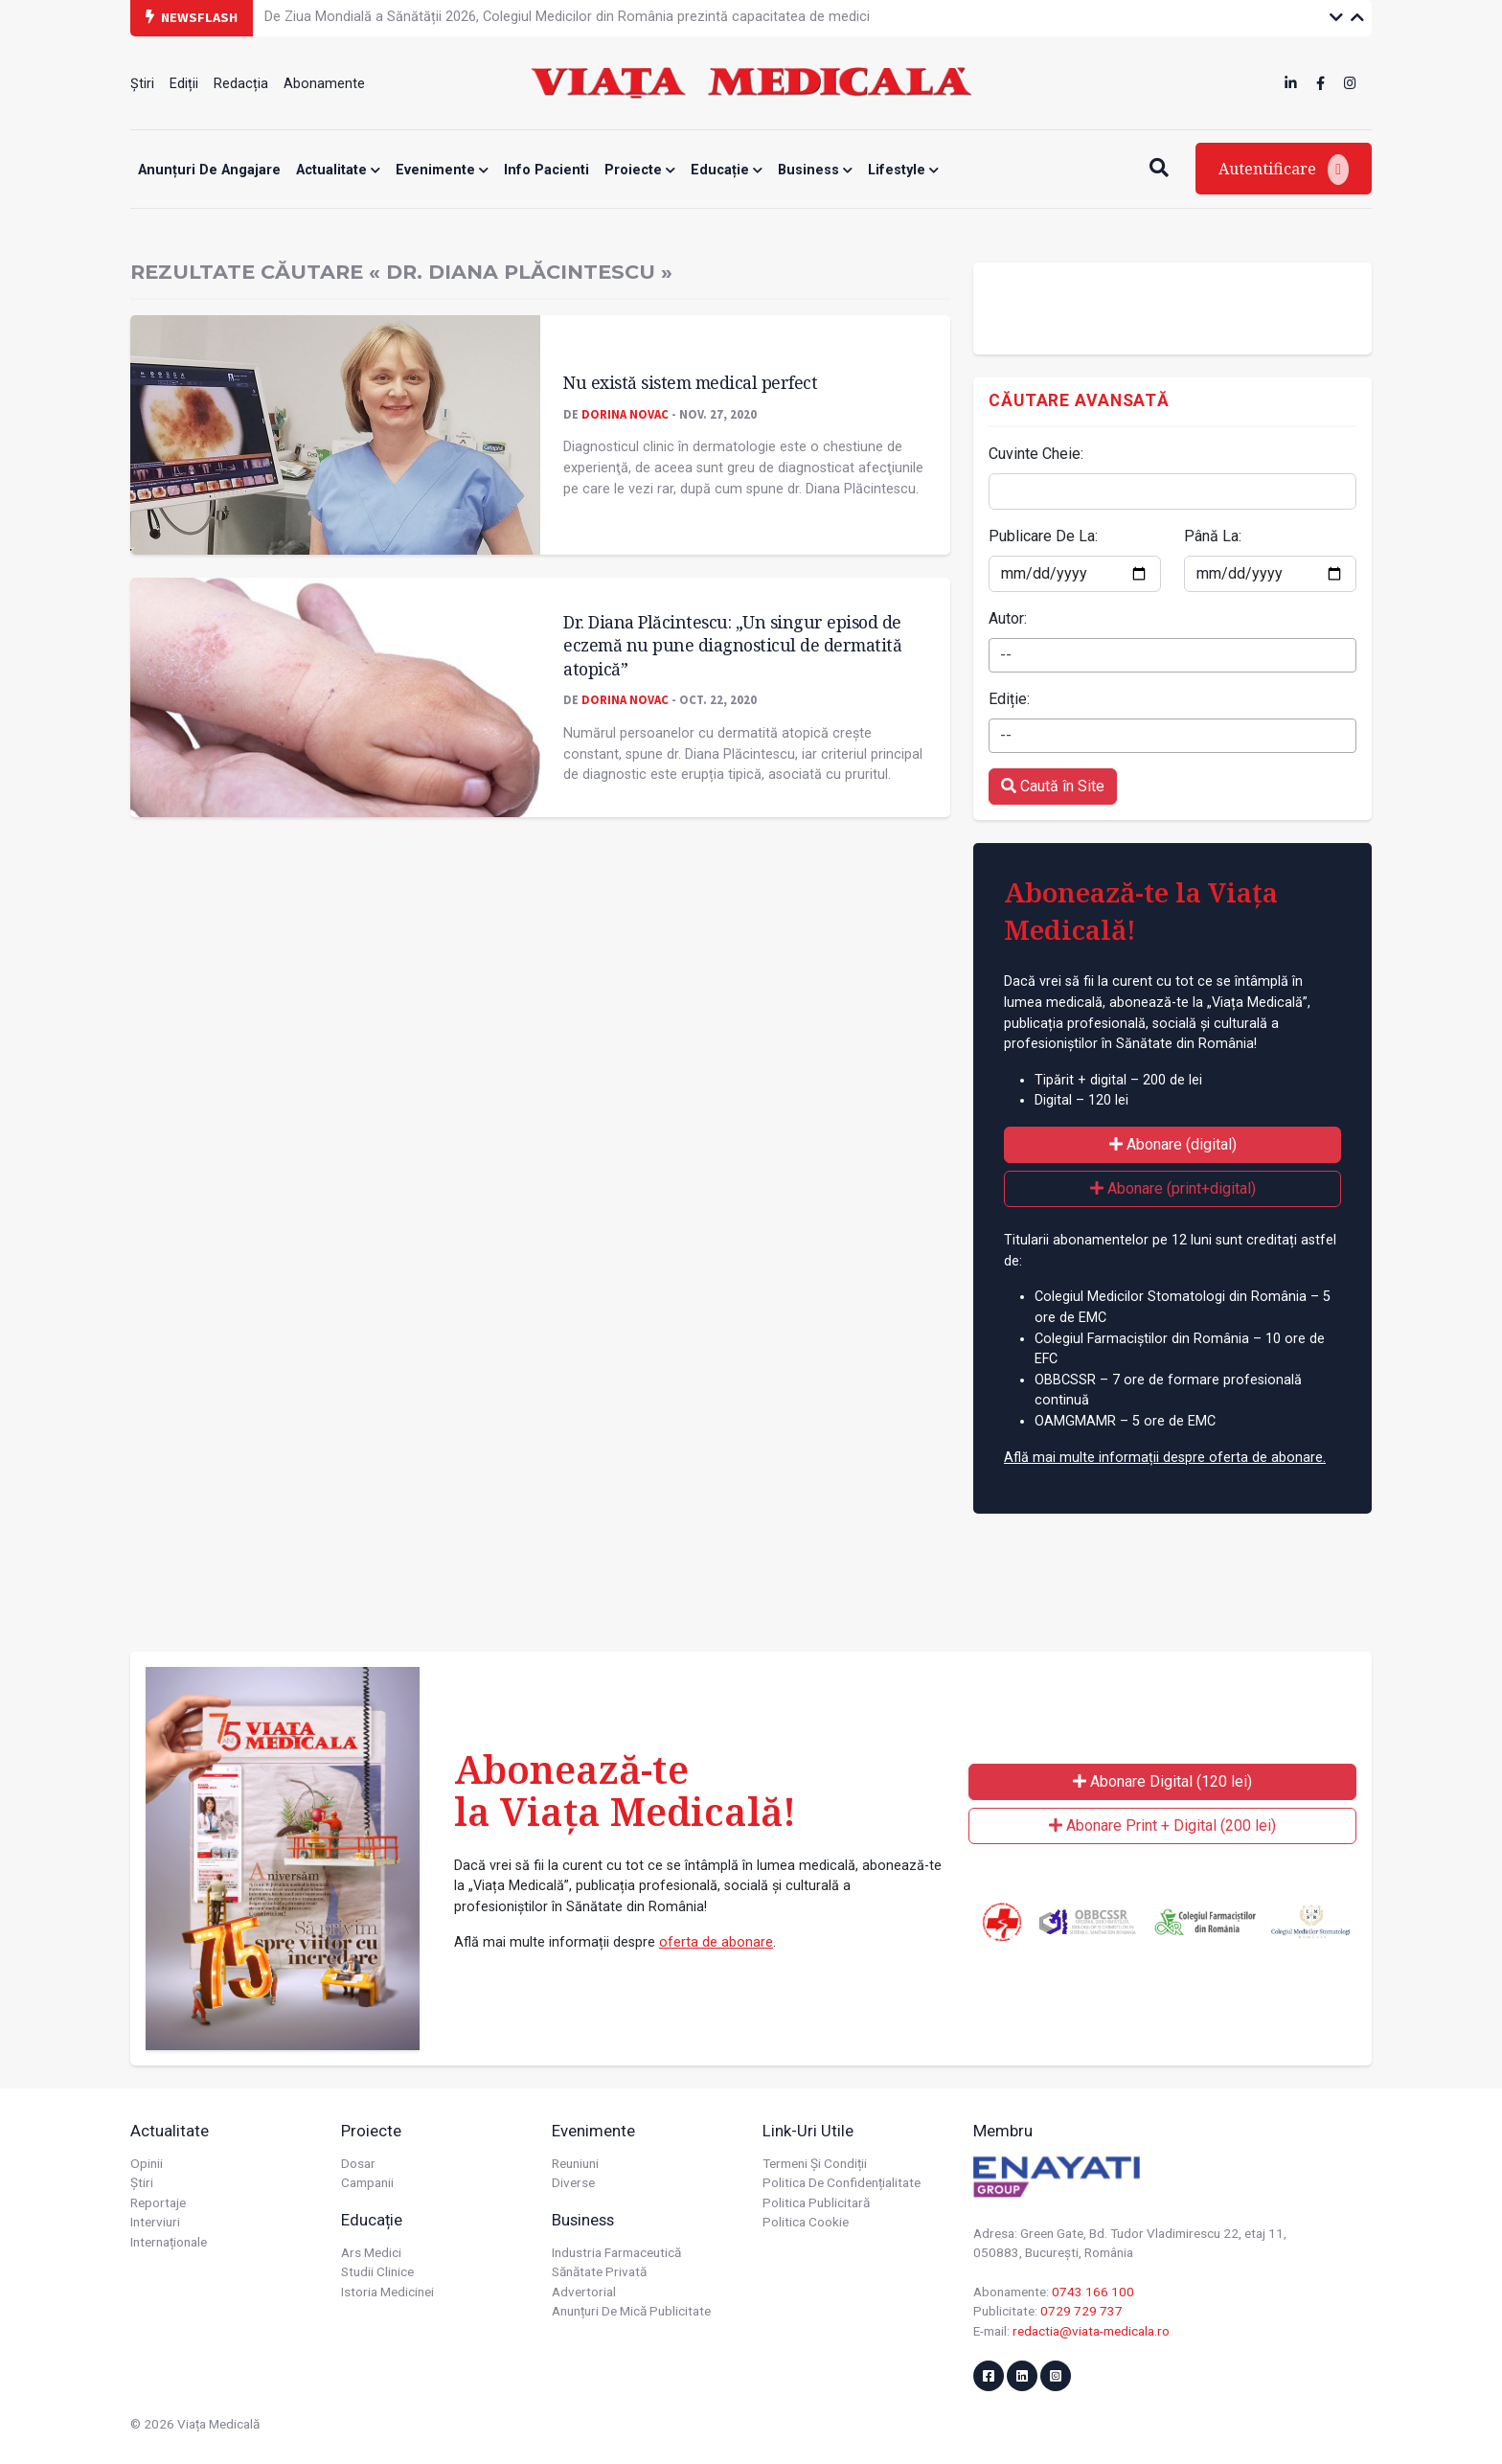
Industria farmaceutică (616, 2252)
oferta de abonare (716, 1942)
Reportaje (158, 2202)
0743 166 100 (1093, 2291)
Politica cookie (805, 2221)
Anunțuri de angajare (209, 170)
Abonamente (324, 84)
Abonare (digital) (1173, 1144)
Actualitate (338, 170)
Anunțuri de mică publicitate (631, 2310)
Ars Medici (371, 2252)
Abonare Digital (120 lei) (1162, 1781)
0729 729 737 (1081, 2310)
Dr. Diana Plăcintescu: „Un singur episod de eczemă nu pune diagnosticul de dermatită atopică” (732, 645)
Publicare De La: (1043, 536)
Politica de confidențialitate (841, 2182)
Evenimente (442, 170)
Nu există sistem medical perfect (690, 382)
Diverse (573, 2182)
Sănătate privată (599, 2271)
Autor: (1008, 618)
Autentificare (1283, 169)
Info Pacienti (546, 170)
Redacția (241, 84)
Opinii (146, 2163)
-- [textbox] (1006, 655)
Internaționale (168, 2241)
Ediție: (1009, 699)
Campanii (367, 2182)
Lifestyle (903, 170)
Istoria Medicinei (387, 2291)
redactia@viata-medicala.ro (1091, 2331)
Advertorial (584, 2291)
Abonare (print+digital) (1173, 1188)
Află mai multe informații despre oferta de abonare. (1165, 1457)
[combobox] (1172, 655)
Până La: (1212, 536)
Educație (726, 170)
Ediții (184, 84)
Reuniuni (575, 2163)
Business (815, 170)
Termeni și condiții (814, 2163)
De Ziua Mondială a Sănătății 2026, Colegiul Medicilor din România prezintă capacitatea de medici (567, 17)
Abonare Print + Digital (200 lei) (1162, 1825)
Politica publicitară (816, 2202)
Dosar (358, 2163)
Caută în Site (1052, 786)
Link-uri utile (807, 2130)
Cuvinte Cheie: (1036, 454)
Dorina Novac (625, 414)
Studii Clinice (377, 2271)
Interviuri (155, 2221)
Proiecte (639, 170)
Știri (142, 84)
